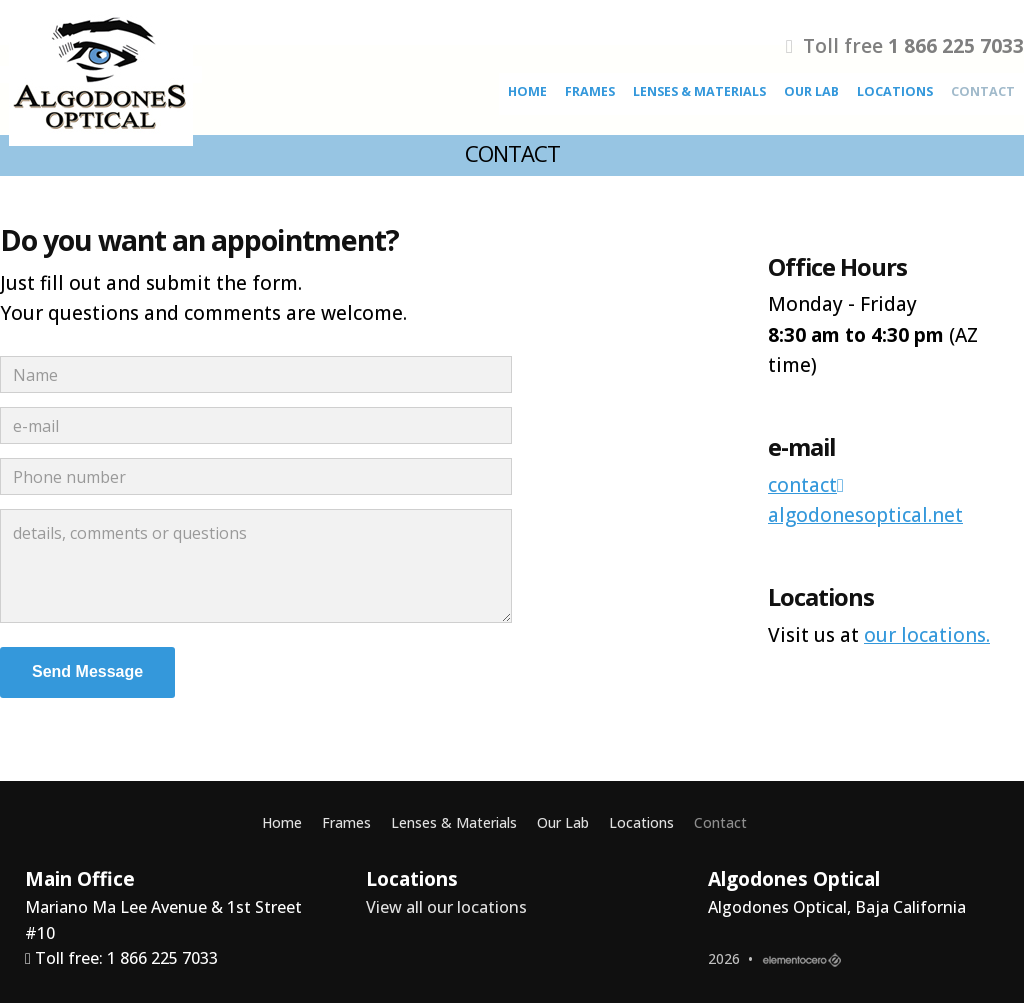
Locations (895, 91)
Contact (983, 91)
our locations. (927, 635)
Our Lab (811, 91)
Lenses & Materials (699, 91)
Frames (590, 91)
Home (527, 91)
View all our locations (446, 907)
